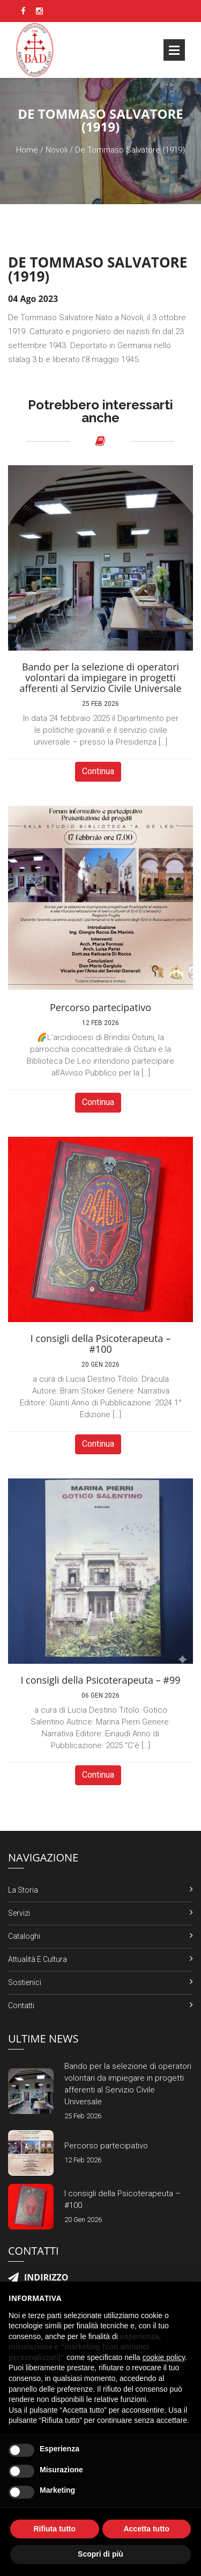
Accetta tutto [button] (146, 2528)
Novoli (57, 150)
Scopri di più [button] (100, 2554)
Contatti (21, 2005)
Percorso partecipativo (106, 2146)
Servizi (19, 1913)
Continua (98, 771)
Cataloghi (24, 1936)
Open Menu (174, 50)
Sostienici (24, 1982)
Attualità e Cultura (37, 1959)
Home (27, 150)
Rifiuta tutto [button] (54, 2528)
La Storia (23, 1890)
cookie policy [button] (164, 2357)
